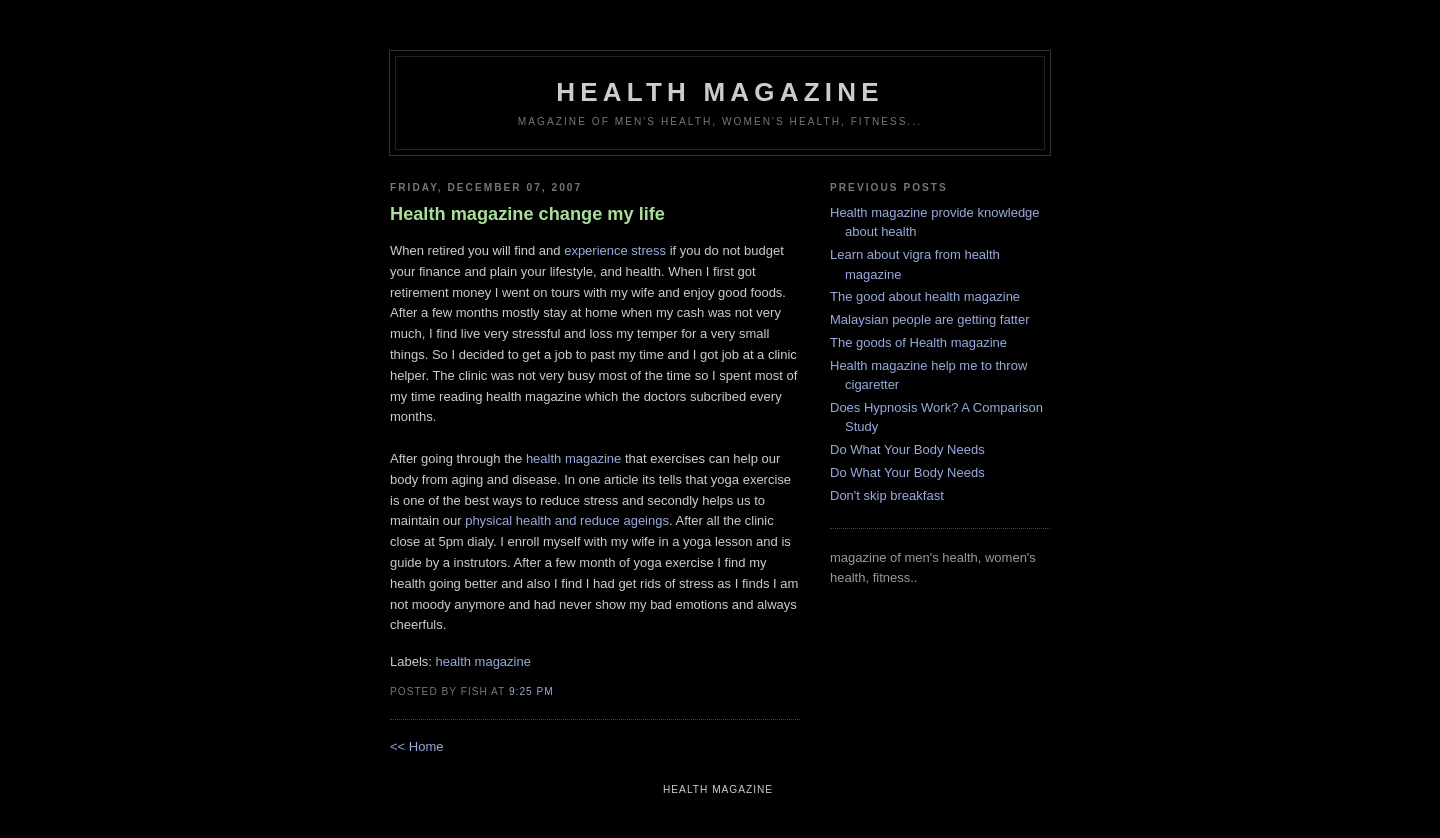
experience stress (615, 250)
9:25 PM (531, 691)
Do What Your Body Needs (907, 449)
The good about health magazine (925, 296)
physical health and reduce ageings (567, 520)
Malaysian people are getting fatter (929, 319)
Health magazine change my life (527, 214)
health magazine (719, 92)
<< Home (416, 746)
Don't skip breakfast (887, 495)
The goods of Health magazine (918, 342)
